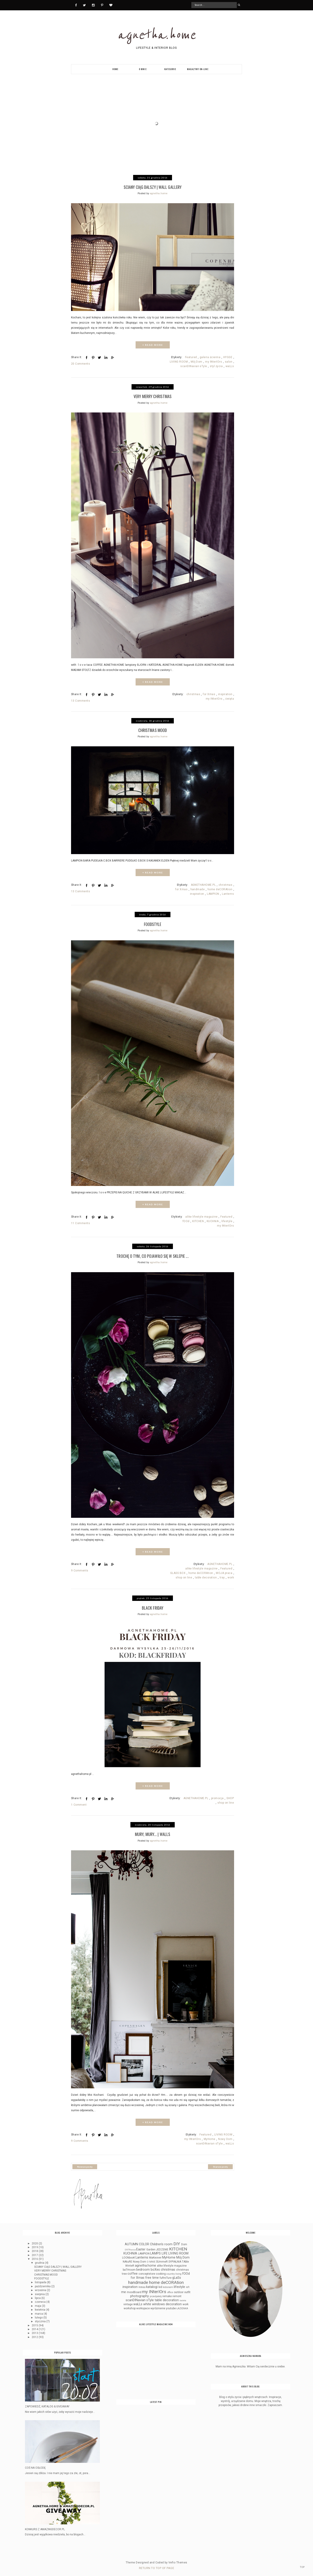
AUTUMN (131, 2244)
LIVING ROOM (179, 361)
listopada (41, 2282)
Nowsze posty (84, 2166)
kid (160, 2286)
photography (139, 2296)
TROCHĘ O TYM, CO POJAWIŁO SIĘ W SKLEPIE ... (152, 1256)
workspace (143, 2307)
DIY (176, 2243)
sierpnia (40, 2293)
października (43, 2285)
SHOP (230, 1798)
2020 (35, 2243)
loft (187, 2286)
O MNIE (142, 69)
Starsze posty (220, 2166)
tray (222, 1577)
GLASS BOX (178, 1572)
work (231, 1577)
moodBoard (134, 2291)
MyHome (209, 2138)
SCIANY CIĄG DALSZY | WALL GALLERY (152, 187)
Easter (140, 2249)
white (147, 2304)
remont (176, 2295)
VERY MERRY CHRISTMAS (153, 396)
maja (38, 2305)
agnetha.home (156, 35)
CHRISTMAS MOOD (152, 730)
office (170, 2291)
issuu (142, 2286)
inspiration (225, 694)
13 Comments (80, 700)
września (41, 2290)
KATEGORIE (170, 69)
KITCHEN (198, 1221)
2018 (35, 2250)
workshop (130, 2307)
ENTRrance (130, 2249)
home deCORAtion (220, 889)
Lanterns (228, 893)
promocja (217, 1798)
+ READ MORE (152, 345)
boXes (155, 2269)
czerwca (40, 2301)
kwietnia (40, 2309)
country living (173, 2273)
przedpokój (156, 2295)
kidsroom (168, 2286)
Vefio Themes (177, 2562)
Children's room (161, 2244)
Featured (191, 357)
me (123, 2292)
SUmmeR (162, 2261)
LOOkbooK (128, 2257)
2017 (35, 2254)
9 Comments (79, 1570)
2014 (35, 2329)
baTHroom (129, 2269)
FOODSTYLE (152, 924)
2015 (35, 2325)
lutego (39, 2317)
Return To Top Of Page (156, 2567)
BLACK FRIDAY (152, 1607)
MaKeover (155, 2257)
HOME (115, 69)
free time (152, 2277)
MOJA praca (224, 1572)
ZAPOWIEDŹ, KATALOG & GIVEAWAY (47, 2406)
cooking (161, 2273)
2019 (35, 2247)
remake (167, 2295)
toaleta (183, 2300)
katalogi (152, 2286)
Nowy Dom (225, 2138)
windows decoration (167, 2304)
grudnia (40, 2262)
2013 (35, 2332)
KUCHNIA (213, 1221)
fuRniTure (166, 2277)
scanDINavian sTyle (193, 366)
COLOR (144, 2244)
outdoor (178, 2291)
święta (229, 698)
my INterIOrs (213, 361)
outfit (187, 2291)
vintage (128, 2303)
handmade (197, 889)
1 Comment (79, 1804)
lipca (38, 2297)
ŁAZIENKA (182, 2308)
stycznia (40, 2321)
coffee (132, 2273)
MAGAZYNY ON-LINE (197, 69)
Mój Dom (196, 361)
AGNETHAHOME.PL (203, 884)
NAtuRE (127, 2261)
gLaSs (176, 2277)
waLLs (230, 366)
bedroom (143, 2269)
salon (228, 361)
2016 (35, 2258)
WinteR (129, 2265)
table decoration (206, 1577)
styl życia (216, 366)
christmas (193, 694)
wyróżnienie (157, 2307)
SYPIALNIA (174, 2261)
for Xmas (209, 694)
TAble (185, 2261)
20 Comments (80, 363)
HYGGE (227, 357)
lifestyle (226, 1221)
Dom (184, 2243)
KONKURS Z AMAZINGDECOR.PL (45, 2528)
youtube (171, 2307)
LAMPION (213, 893)
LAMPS (155, 2253)
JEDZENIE (162, 2249)
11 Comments (80, 1223)
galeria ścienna (210, 357)
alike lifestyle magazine (201, 1216)
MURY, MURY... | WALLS (152, 1834)
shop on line (184, 1577)
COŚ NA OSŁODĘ (35, 2467)
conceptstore (147, 2273)
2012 (35, 2336)
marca (39, 2313)
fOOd (186, 1221)
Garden (150, 2249)
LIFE (165, 2253)
